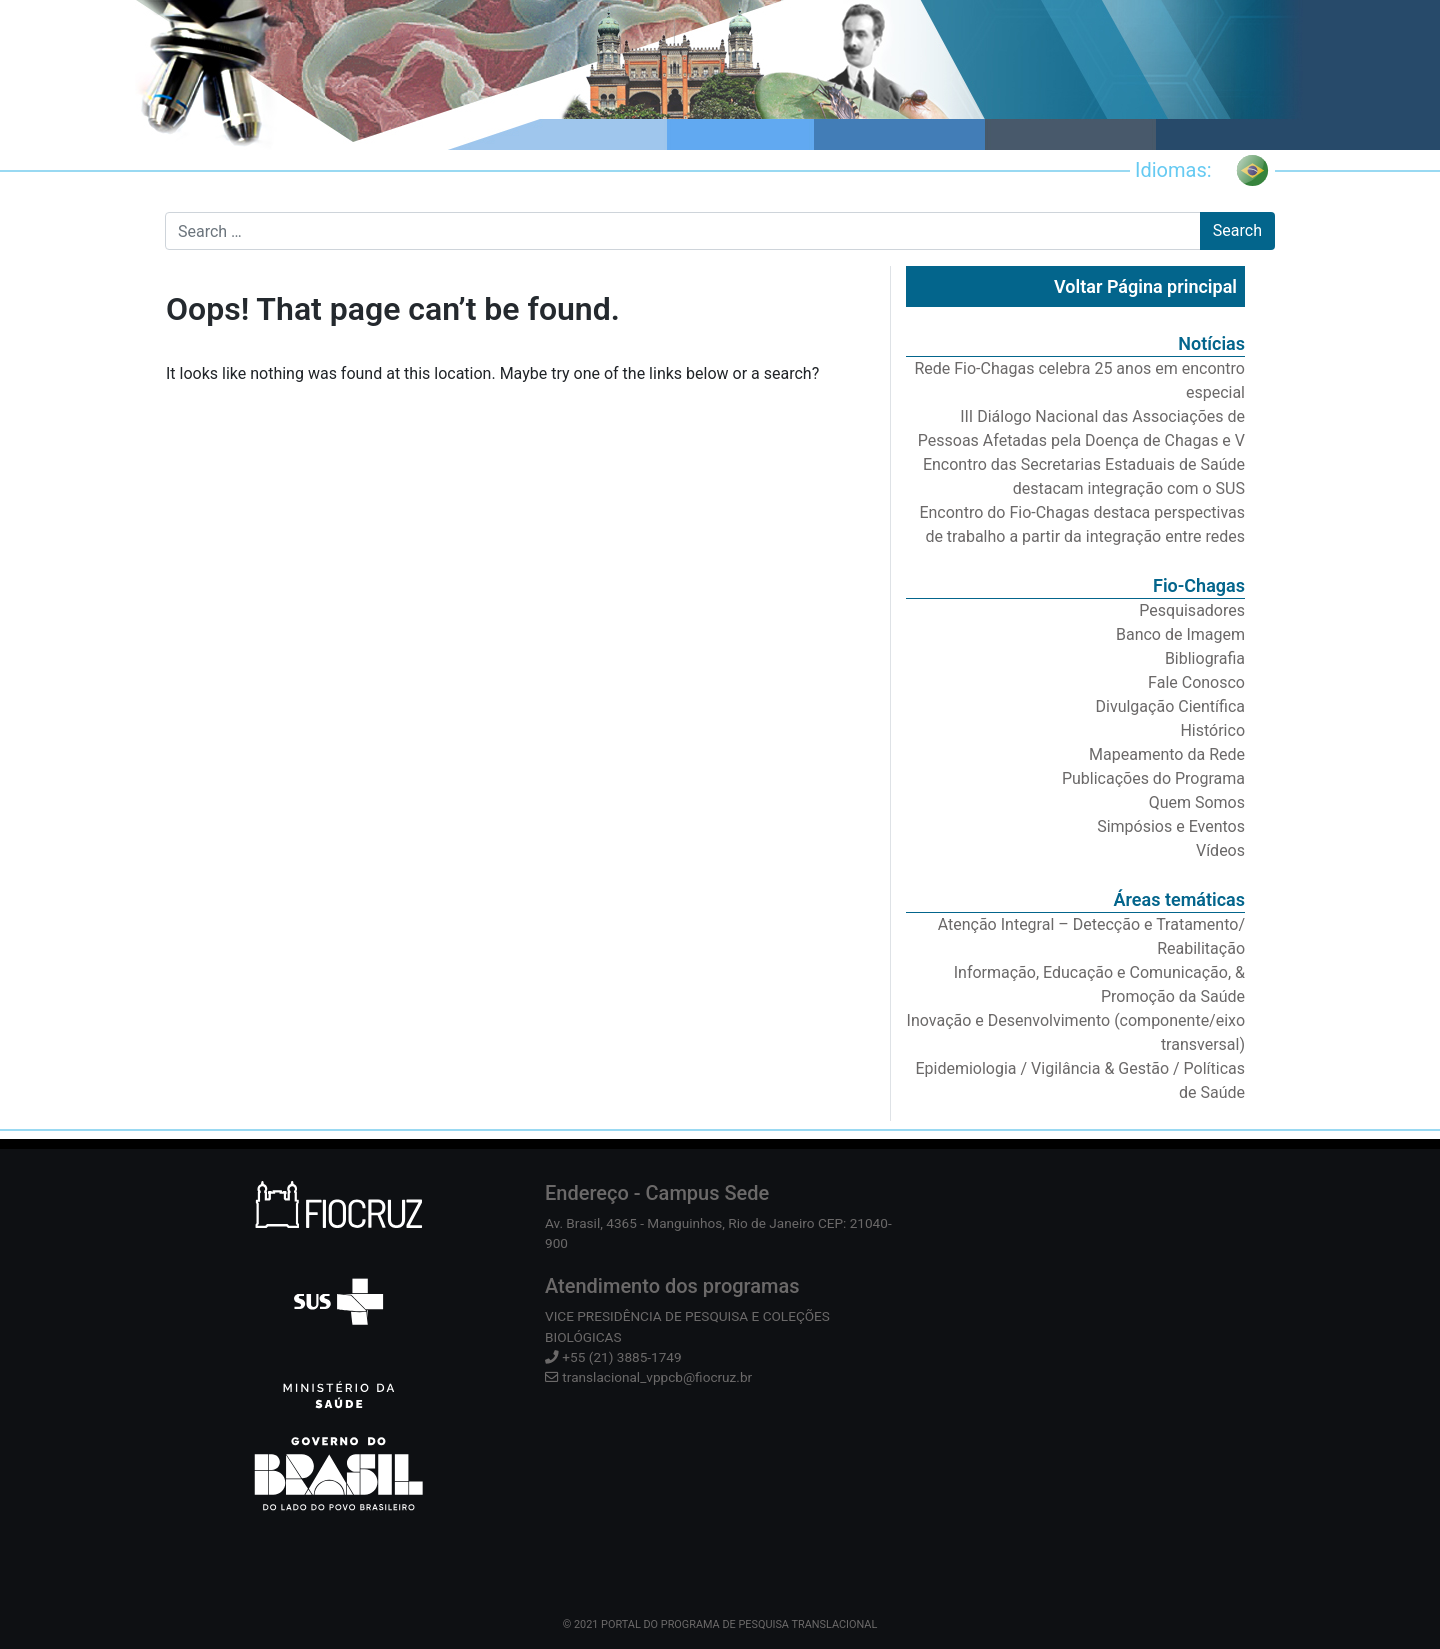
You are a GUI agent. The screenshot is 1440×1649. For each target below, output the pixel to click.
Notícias (1211, 343)
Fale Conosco (1196, 682)
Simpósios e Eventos (1171, 826)
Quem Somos (1197, 802)
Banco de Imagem (1180, 634)
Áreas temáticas (1179, 899)
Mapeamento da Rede (1167, 754)
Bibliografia (1205, 658)
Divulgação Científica (1170, 706)
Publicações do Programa (1153, 778)
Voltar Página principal (1145, 286)
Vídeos (1220, 850)
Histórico (1212, 730)
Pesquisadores (1192, 610)
